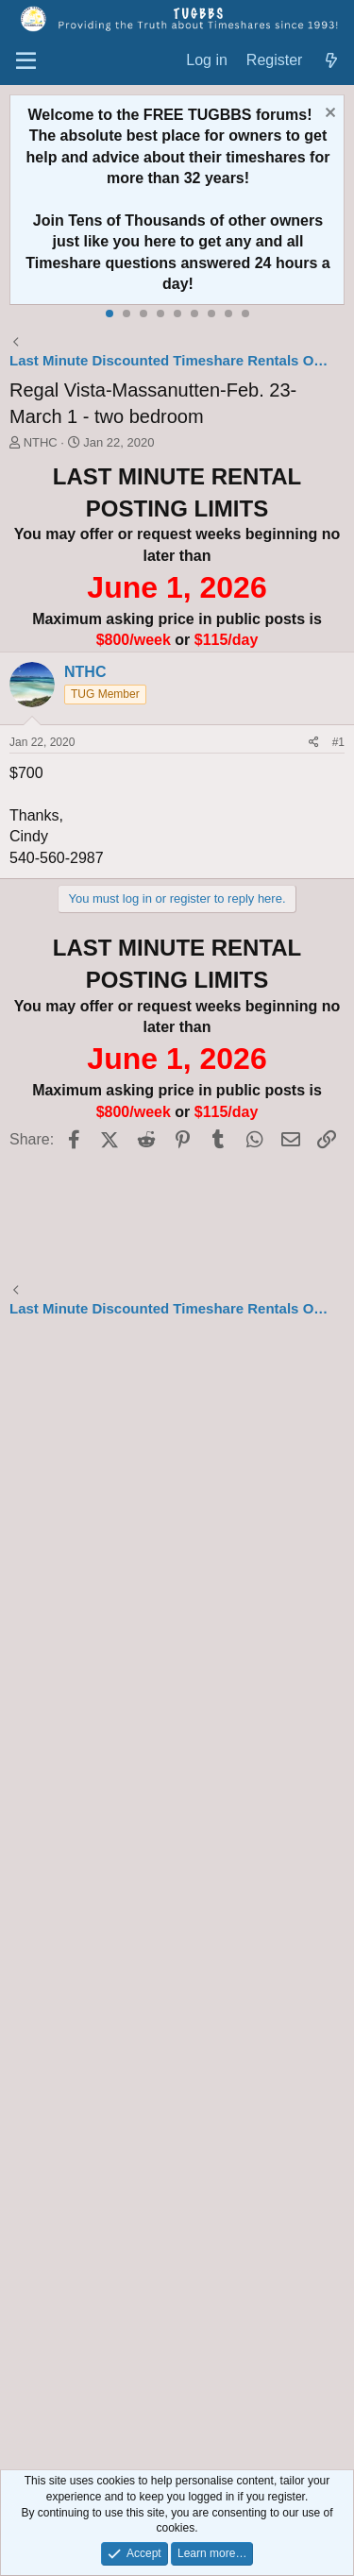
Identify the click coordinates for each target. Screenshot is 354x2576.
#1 (338, 742)
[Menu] (26, 61)
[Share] (314, 743)
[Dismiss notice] (328, 115)
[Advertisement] (177, 1896)
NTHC (41, 442)
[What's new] (331, 60)
